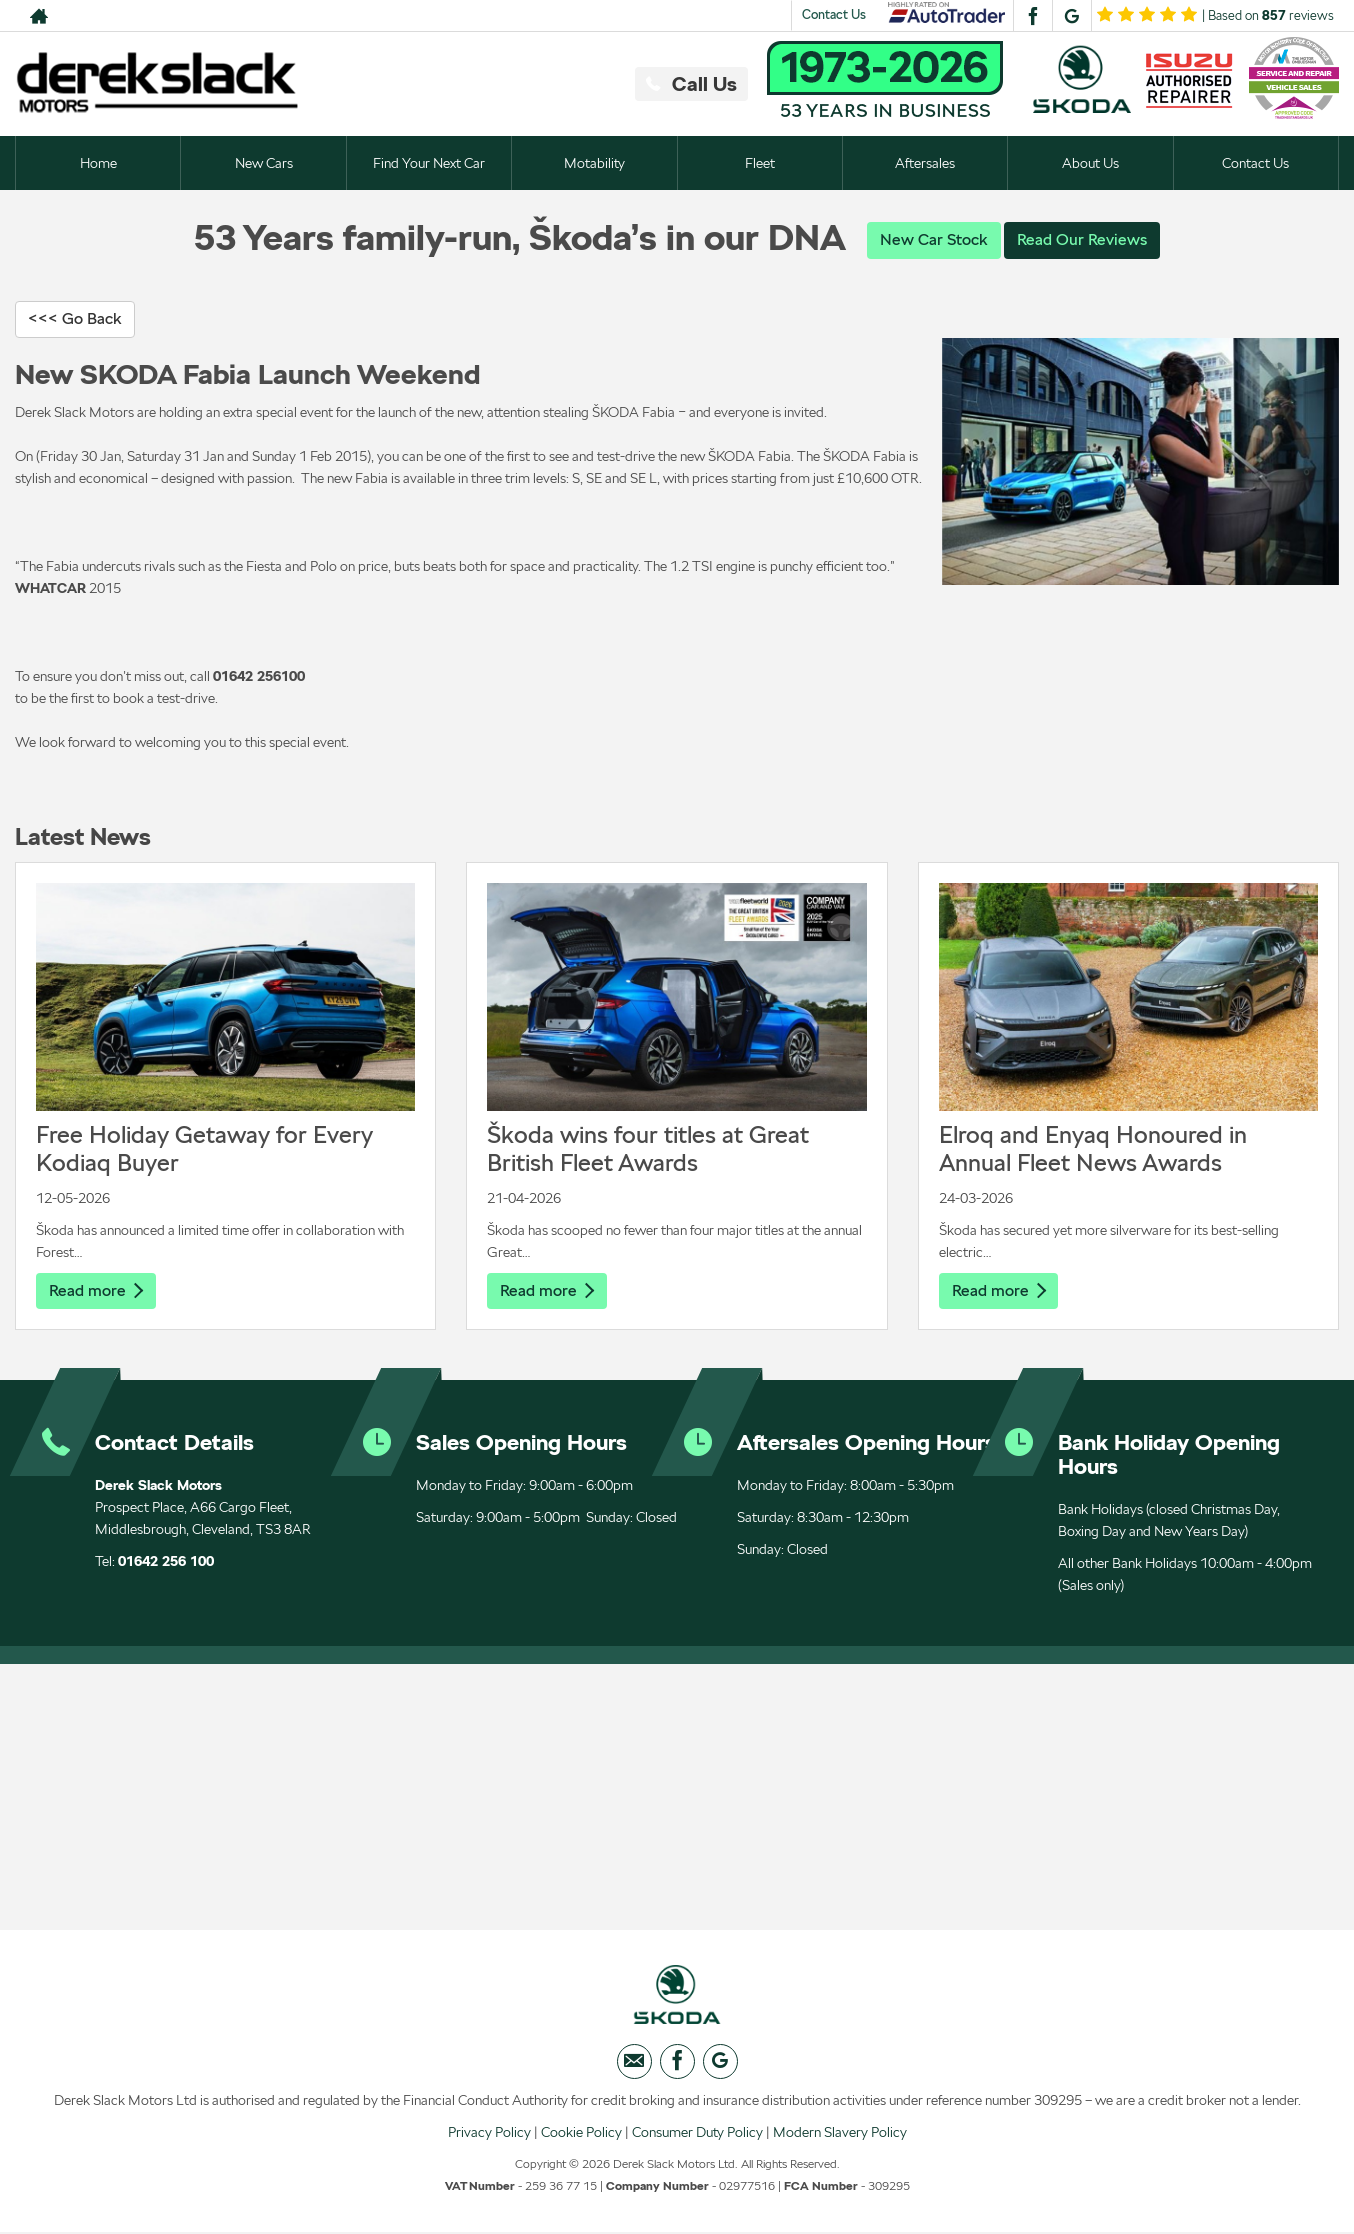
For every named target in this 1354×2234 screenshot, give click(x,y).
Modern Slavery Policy (840, 2133)
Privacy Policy (489, 2133)
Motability (594, 163)
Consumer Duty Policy (697, 2133)
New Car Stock (934, 239)
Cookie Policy (581, 2133)
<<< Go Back (75, 318)
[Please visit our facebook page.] (1032, 16)
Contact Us (834, 14)
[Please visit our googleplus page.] (1071, 16)
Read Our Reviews (1082, 239)
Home (98, 163)
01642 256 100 (166, 1562)
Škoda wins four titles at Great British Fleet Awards (648, 1148)
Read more (96, 1290)
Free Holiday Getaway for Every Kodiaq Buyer (204, 1148)
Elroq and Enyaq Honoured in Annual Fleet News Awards (1093, 1148)
